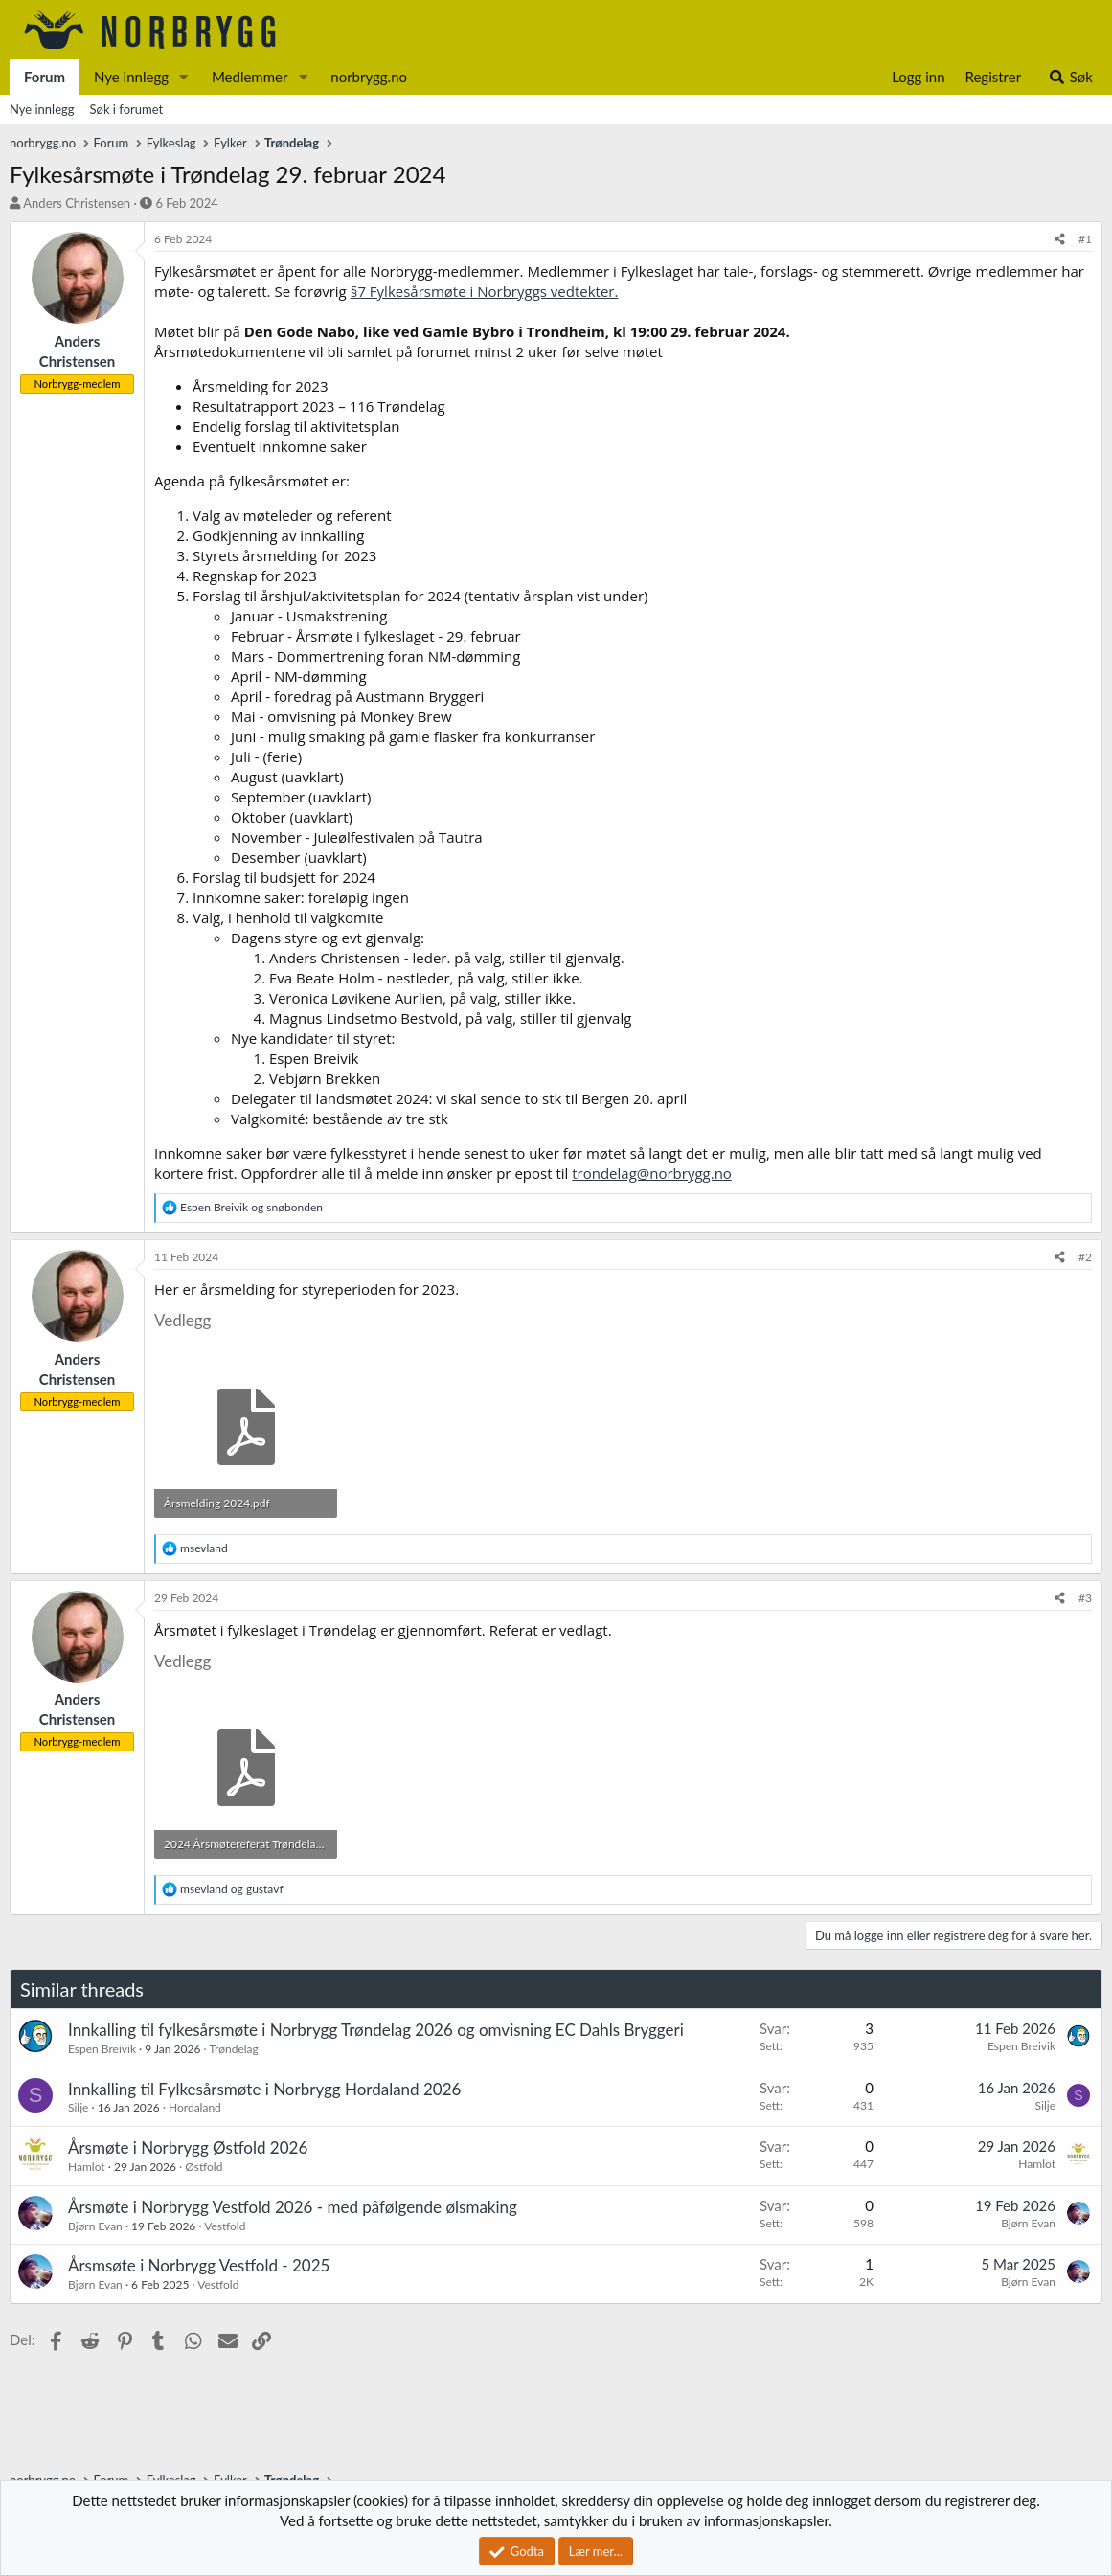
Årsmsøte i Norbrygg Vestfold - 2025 (198, 2265)
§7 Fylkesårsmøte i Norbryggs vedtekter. (485, 291)
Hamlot (86, 2166)
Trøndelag (233, 2049)
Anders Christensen (76, 203)
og (251, 1207)
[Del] (1060, 240)
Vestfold (224, 2226)
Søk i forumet (127, 109)
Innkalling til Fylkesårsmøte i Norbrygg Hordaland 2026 (264, 2089)
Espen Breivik (102, 2049)
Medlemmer (250, 76)
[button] (183, 77)
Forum (44, 76)
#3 (1085, 1598)
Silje (78, 2107)
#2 (1085, 1257)
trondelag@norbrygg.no (652, 1173)
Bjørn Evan (95, 2226)
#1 (1085, 239)
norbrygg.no (368, 76)
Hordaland (195, 2107)
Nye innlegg (131, 76)
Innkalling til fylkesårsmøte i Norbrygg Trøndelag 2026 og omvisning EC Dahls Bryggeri (376, 2030)
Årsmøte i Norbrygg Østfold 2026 (187, 2147)
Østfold (203, 2166)
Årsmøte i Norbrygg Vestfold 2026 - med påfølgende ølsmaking (292, 2207)
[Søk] (1070, 77)
